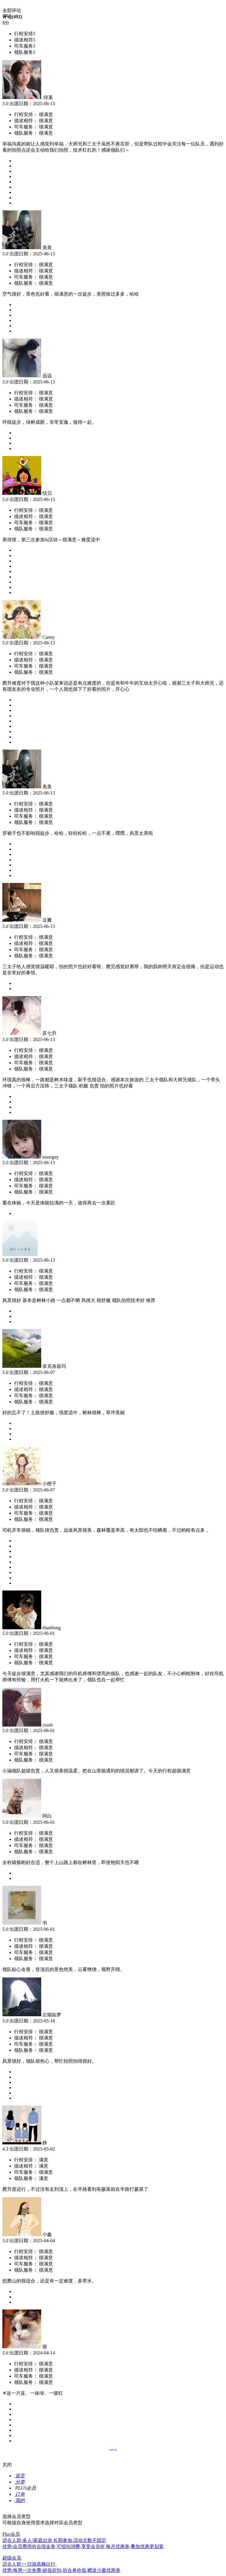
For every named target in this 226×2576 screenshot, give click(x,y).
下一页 (115, 2449)
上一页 (111, 2449)
